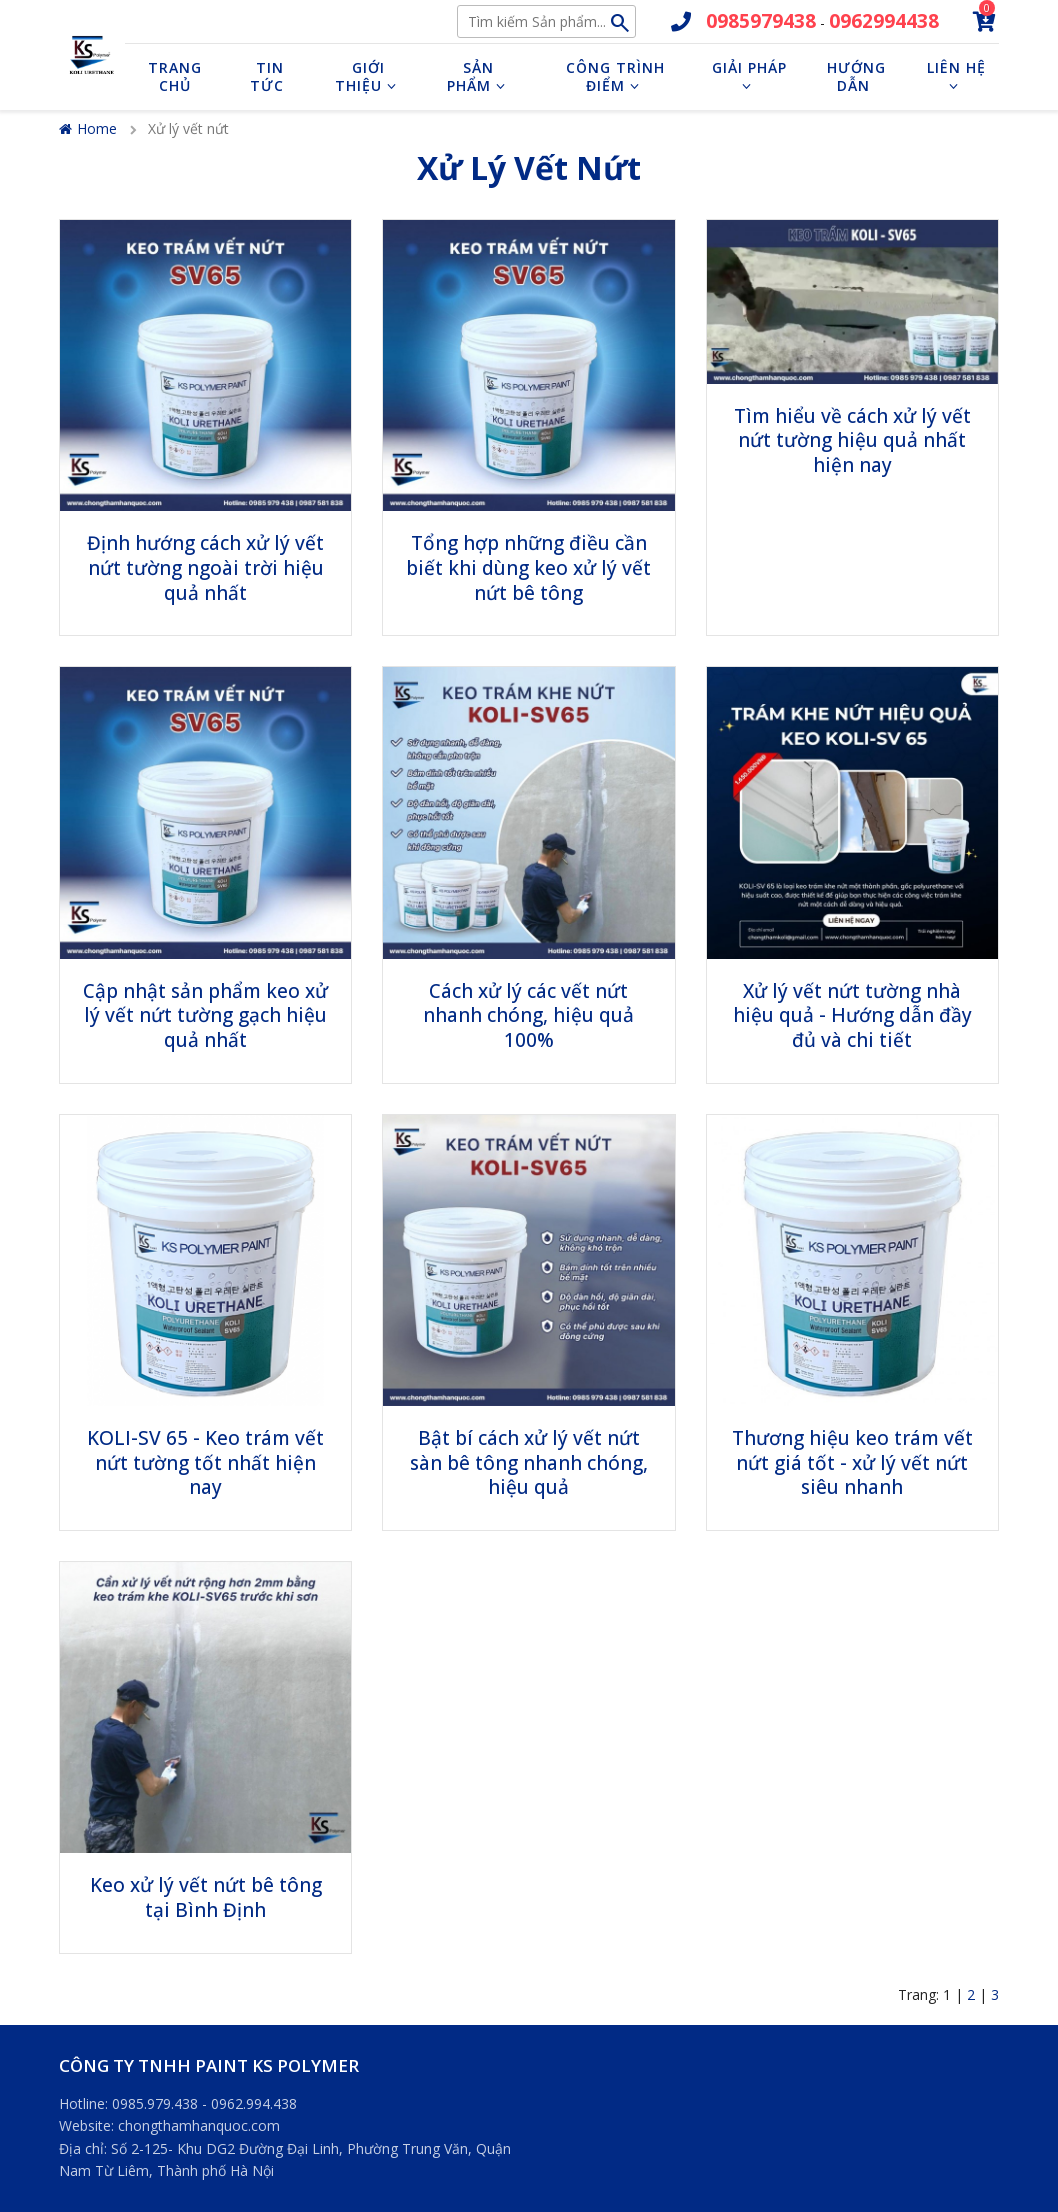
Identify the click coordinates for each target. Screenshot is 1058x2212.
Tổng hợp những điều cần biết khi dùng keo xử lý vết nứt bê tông (528, 567)
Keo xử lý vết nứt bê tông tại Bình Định (206, 1897)
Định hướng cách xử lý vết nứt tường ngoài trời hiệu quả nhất (205, 567)
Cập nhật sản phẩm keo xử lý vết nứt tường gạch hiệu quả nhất (205, 1015)
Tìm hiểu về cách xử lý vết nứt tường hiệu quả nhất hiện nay (852, 440)
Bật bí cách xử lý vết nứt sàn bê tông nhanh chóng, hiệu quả (529, 1462)
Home (88, 128)
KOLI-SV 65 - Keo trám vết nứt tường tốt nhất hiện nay (205, 1462)
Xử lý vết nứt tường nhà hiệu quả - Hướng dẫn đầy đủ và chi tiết (852, 1015)
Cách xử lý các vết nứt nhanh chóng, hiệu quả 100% (528, 1015)
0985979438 (761, 21)
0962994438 (884, 21)
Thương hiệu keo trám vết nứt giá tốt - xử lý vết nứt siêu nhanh (852, 1462)
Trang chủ (175, 76)
